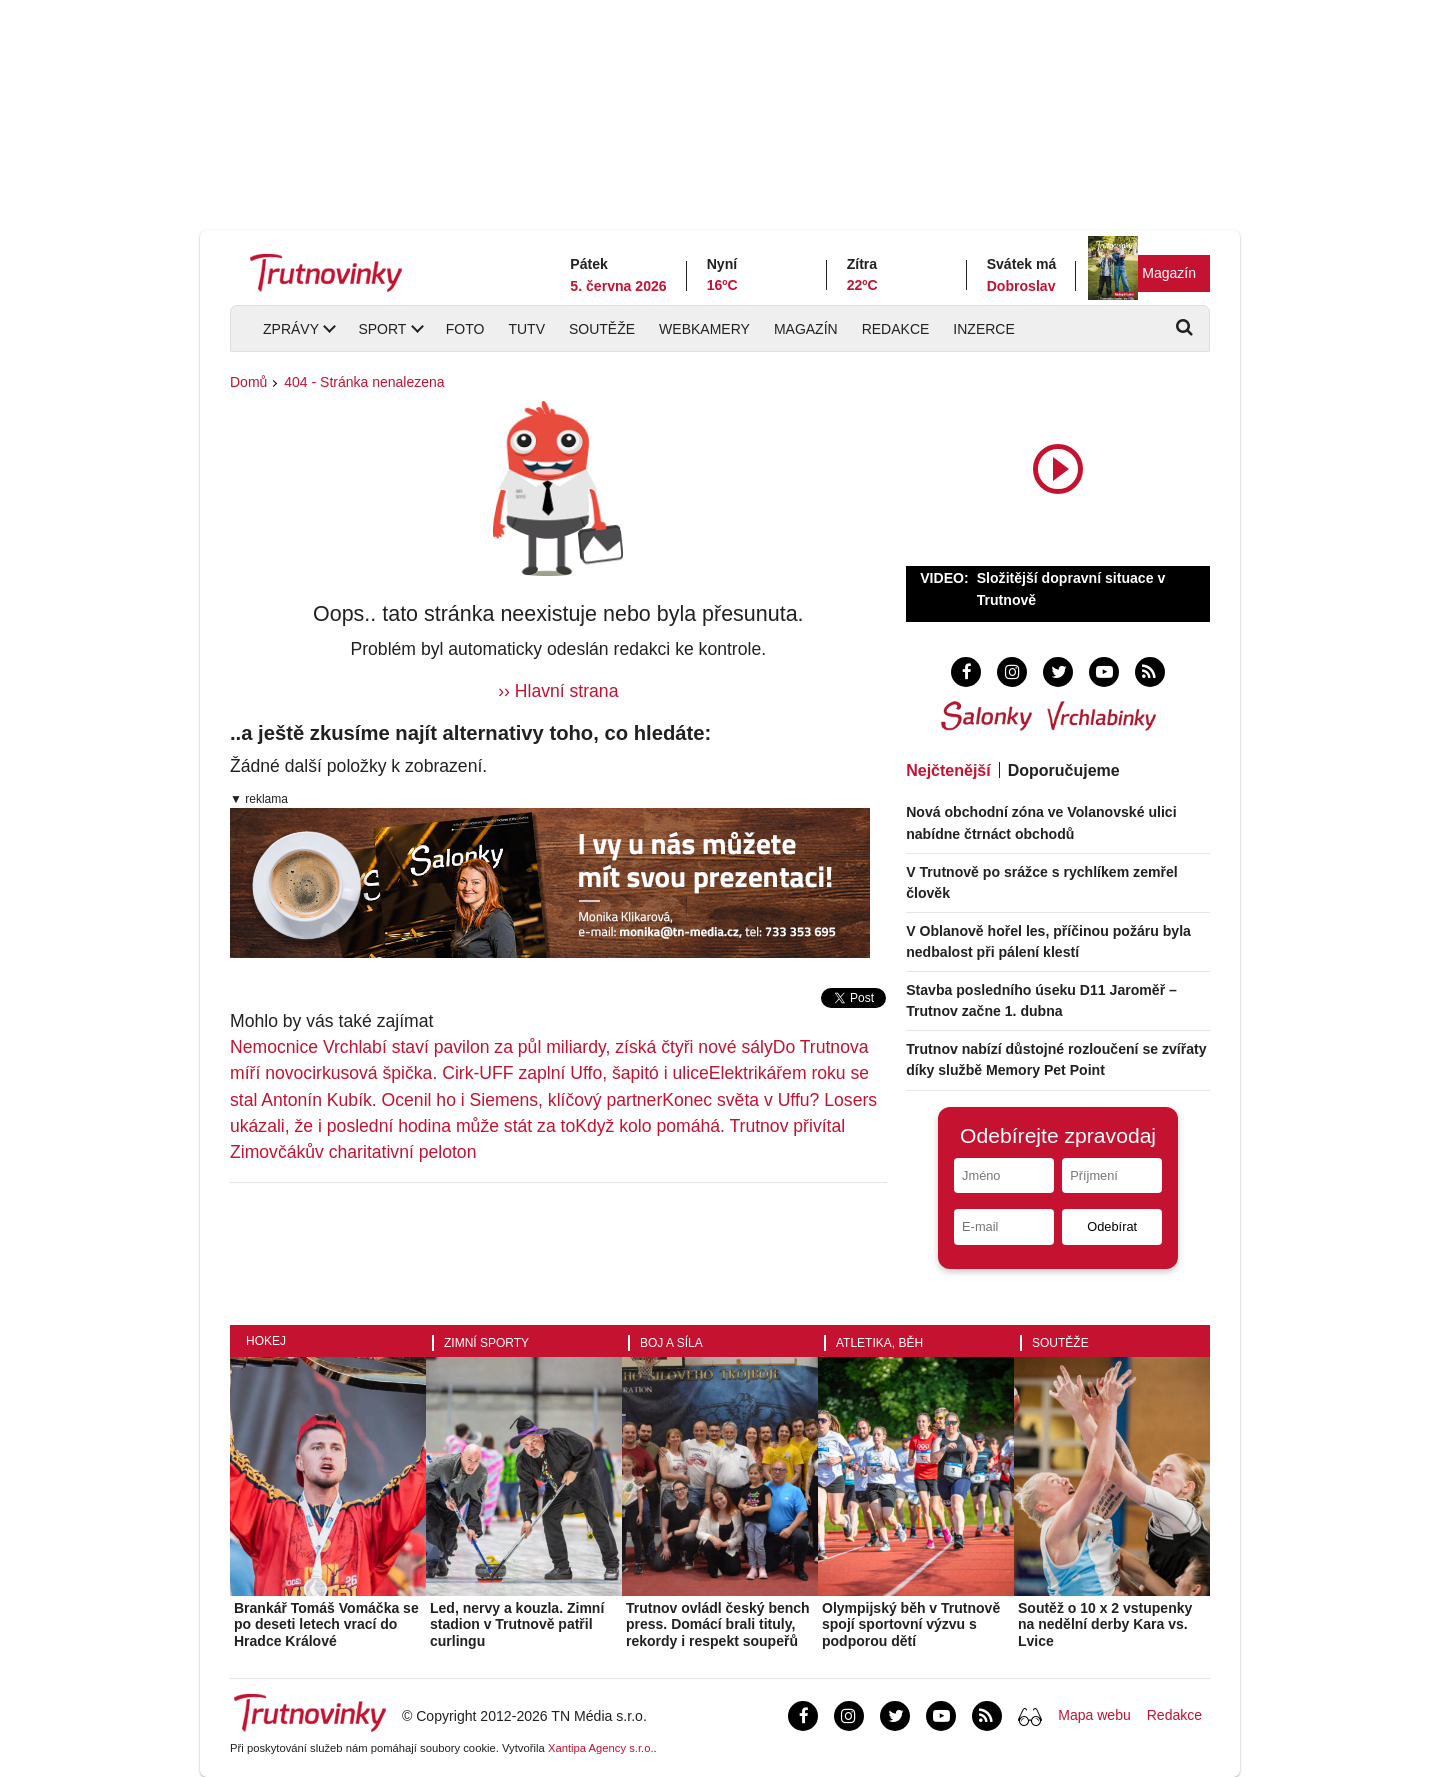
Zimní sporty (486, 1343)
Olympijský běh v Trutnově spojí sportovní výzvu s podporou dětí (911, 1625)
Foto (465, 329)
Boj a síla (671, 1343)
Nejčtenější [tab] (948, 770)
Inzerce (983, 329)
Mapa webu (1094, 1715)
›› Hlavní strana (558, 691)
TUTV (526, 329)
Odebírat (1112, 1226)
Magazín (1169, 273)
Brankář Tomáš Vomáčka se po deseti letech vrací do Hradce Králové (326, 1625)
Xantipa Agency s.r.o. (601, 1748)
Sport (382, 329)
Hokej (266, 1341)
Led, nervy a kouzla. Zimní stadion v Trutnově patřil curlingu (517, 1625)
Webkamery (704, 329)
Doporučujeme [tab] (1064, 770)
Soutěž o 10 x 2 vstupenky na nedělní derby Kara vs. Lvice (1105, 1625)
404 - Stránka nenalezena (364, 382)
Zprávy (291, 329)
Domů (248, 382)
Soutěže (602, 329)
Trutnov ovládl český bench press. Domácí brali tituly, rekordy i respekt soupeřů (718, 1625)
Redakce (896, 329)
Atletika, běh (879, 1343)
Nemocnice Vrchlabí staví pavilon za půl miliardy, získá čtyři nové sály (501, 1047)
